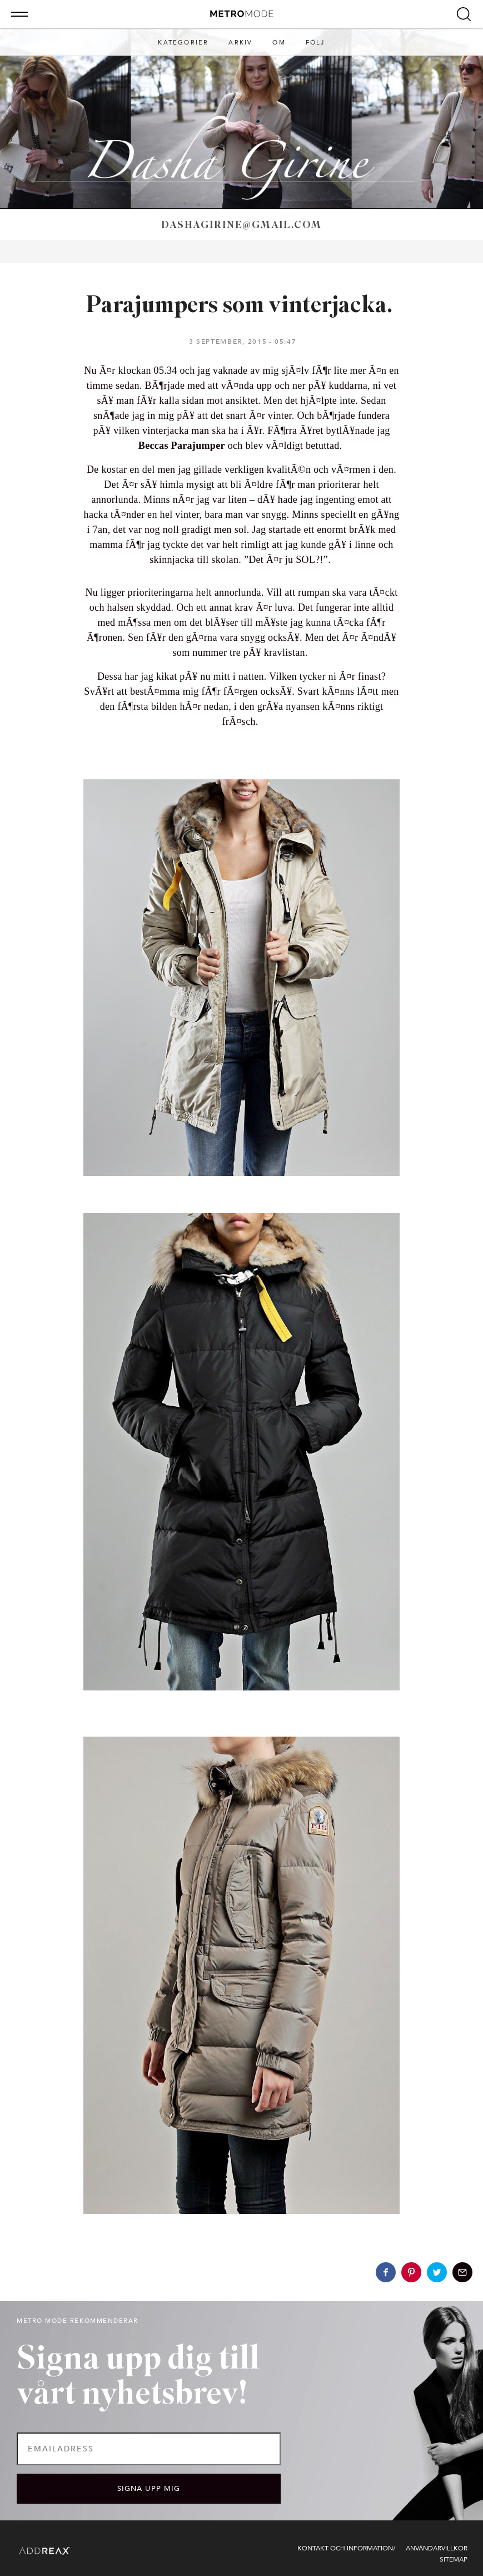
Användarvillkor (436, 2548)
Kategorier (183, 42)
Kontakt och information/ (346, 2548)
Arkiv (240, 42)
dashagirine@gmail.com (241, 225)
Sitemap (453, 2559)
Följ (315, 42)
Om (278, 42)
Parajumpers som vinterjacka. (241, 306)
